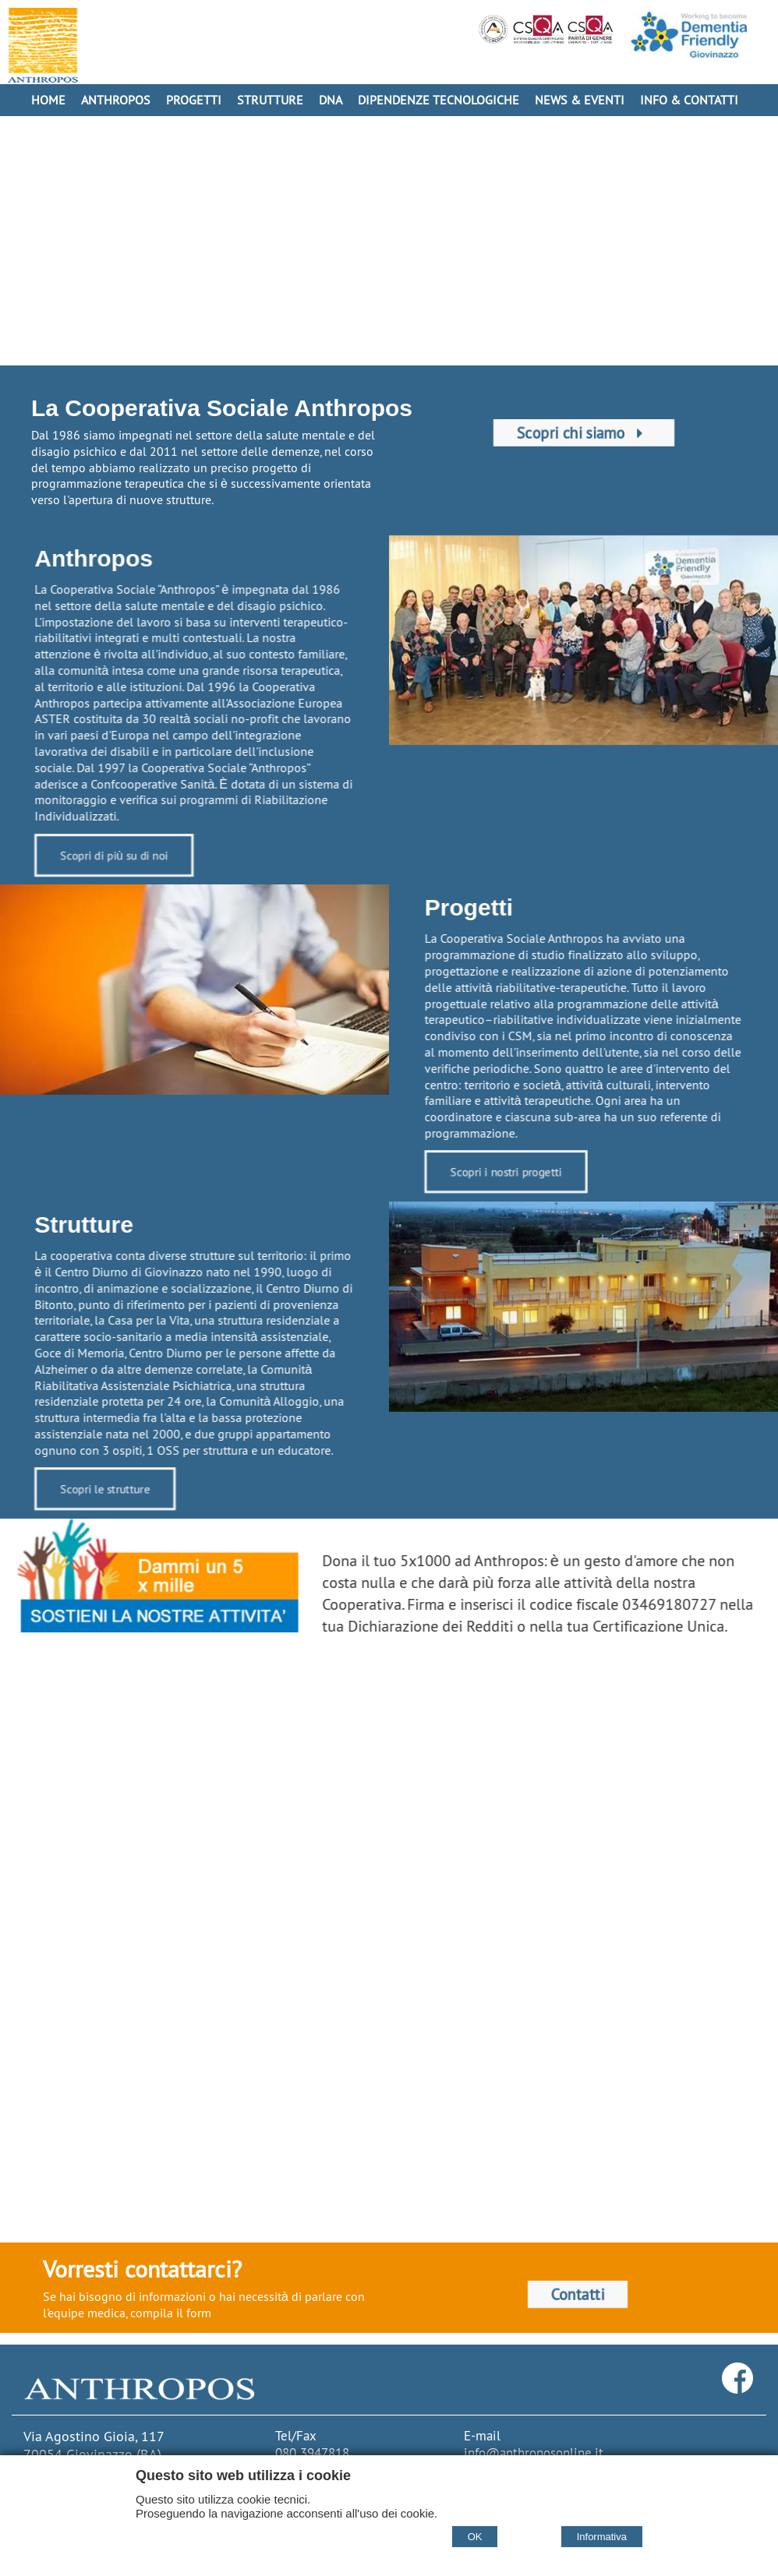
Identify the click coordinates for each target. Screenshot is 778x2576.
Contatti (577, 2294)
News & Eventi (579, 100)
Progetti (193, 100)
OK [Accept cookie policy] (475, 2536)
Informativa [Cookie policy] (602, 2536)
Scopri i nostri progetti (513, 1173)
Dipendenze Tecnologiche (438, 100)
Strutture (270, 100)
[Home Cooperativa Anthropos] (43, 45)
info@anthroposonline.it (533, 2452)
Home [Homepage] (48, 100)
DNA (330, 100)
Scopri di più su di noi (104, 857)
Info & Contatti (689, 100)
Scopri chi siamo (583, 433)
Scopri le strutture (94, 1491)
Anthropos (115, 100)
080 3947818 (312, 2452)
